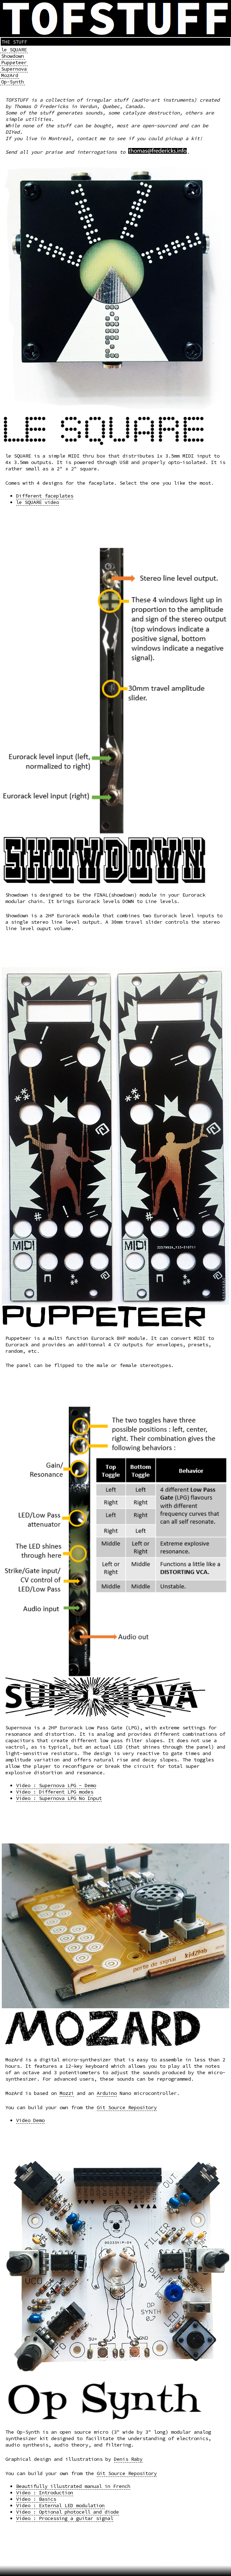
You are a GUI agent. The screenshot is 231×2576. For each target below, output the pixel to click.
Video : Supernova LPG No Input (59, 1798)
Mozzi (67, 2093)
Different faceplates (44, 496)
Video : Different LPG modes (54, 1792)
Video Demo (30, 2120)
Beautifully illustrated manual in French (73, 2486)
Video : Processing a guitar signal (64, 2518)
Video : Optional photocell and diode (67, 2512)
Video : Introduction (44, 2492)
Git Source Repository (127, 2107)
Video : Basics (36, 2499)
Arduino (107, 2093)
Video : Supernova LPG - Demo (56, 1785)
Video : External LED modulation (60, 2505)
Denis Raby (128, 2459)
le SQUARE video (37, 502)
